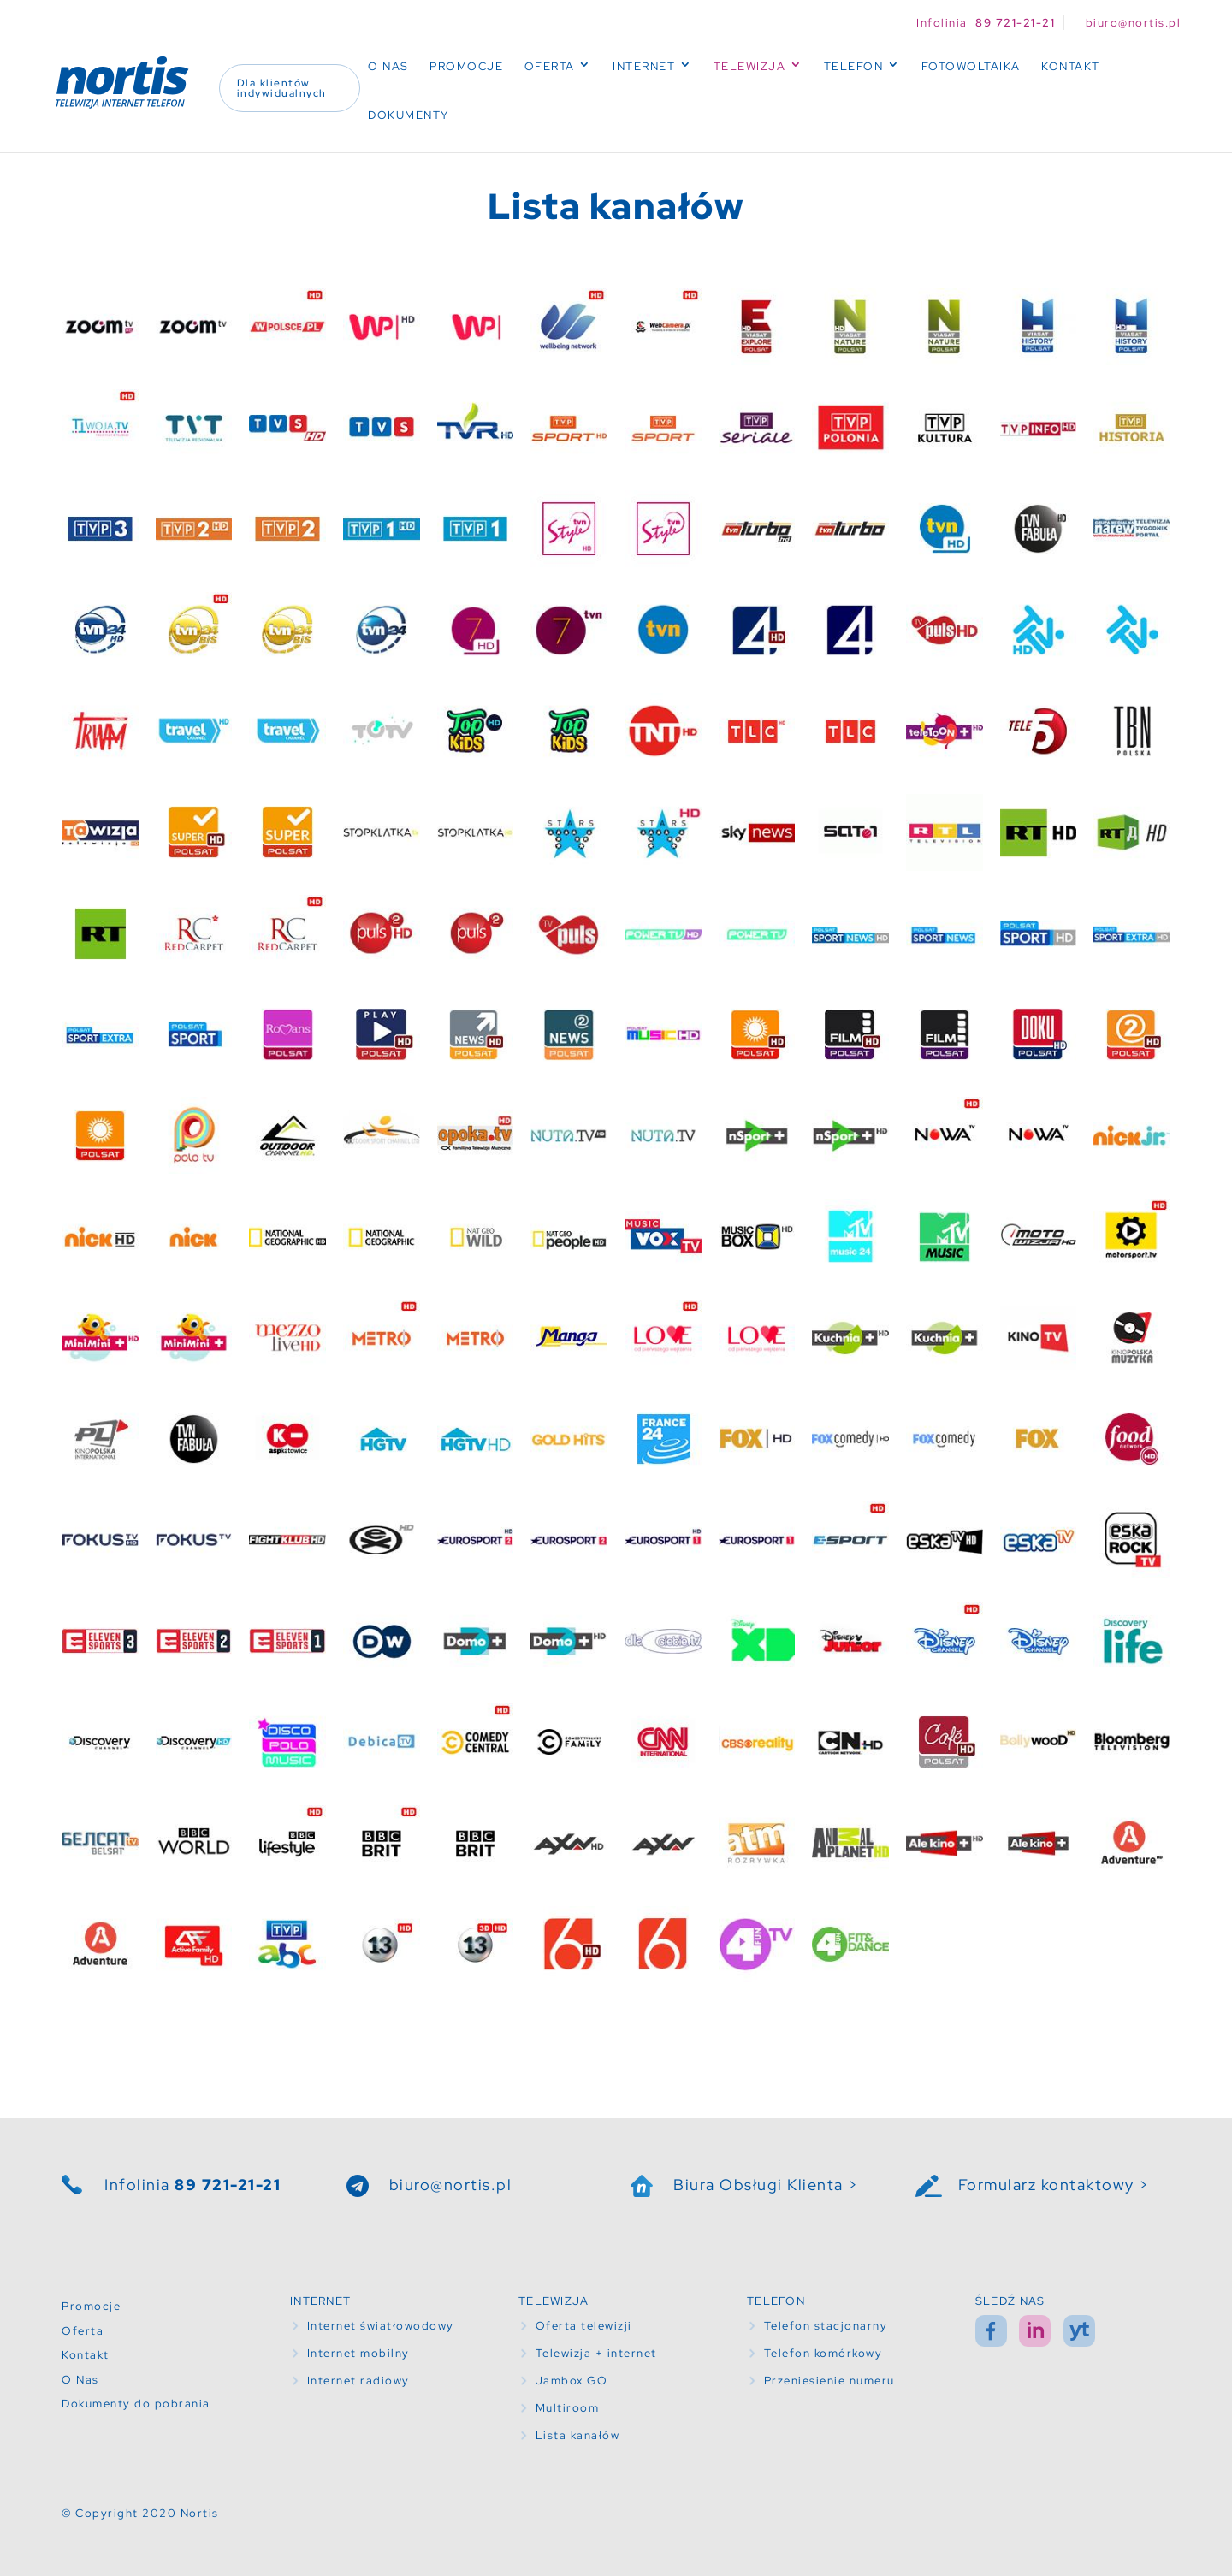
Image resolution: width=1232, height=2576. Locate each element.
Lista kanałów (578, 2435)
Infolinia (192, 2184)
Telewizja (750, 66)
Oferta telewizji (584, 2325)
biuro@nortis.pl (450, 2184)
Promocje (466, 66)
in (1035, 2331)
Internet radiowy (358, 2380)
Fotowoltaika (971, 66)
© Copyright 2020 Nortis (140, 2513)
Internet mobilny (358, 2353)
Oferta (549, 66)
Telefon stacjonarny (826, 2325)
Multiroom (568, 2408)
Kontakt (1070, 66)
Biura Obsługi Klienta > (766, 2184)
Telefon (854, 66)
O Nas (388, 66)
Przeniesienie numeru (829, 2380)
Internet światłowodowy (380, 2325)
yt (1079, 2331)
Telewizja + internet (596, 2353)
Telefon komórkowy (823, 2353)
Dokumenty (408, 115)
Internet (644, 66)
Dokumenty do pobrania (136, 2403)
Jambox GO (572, 2380)
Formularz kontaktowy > (1054, 2184)
